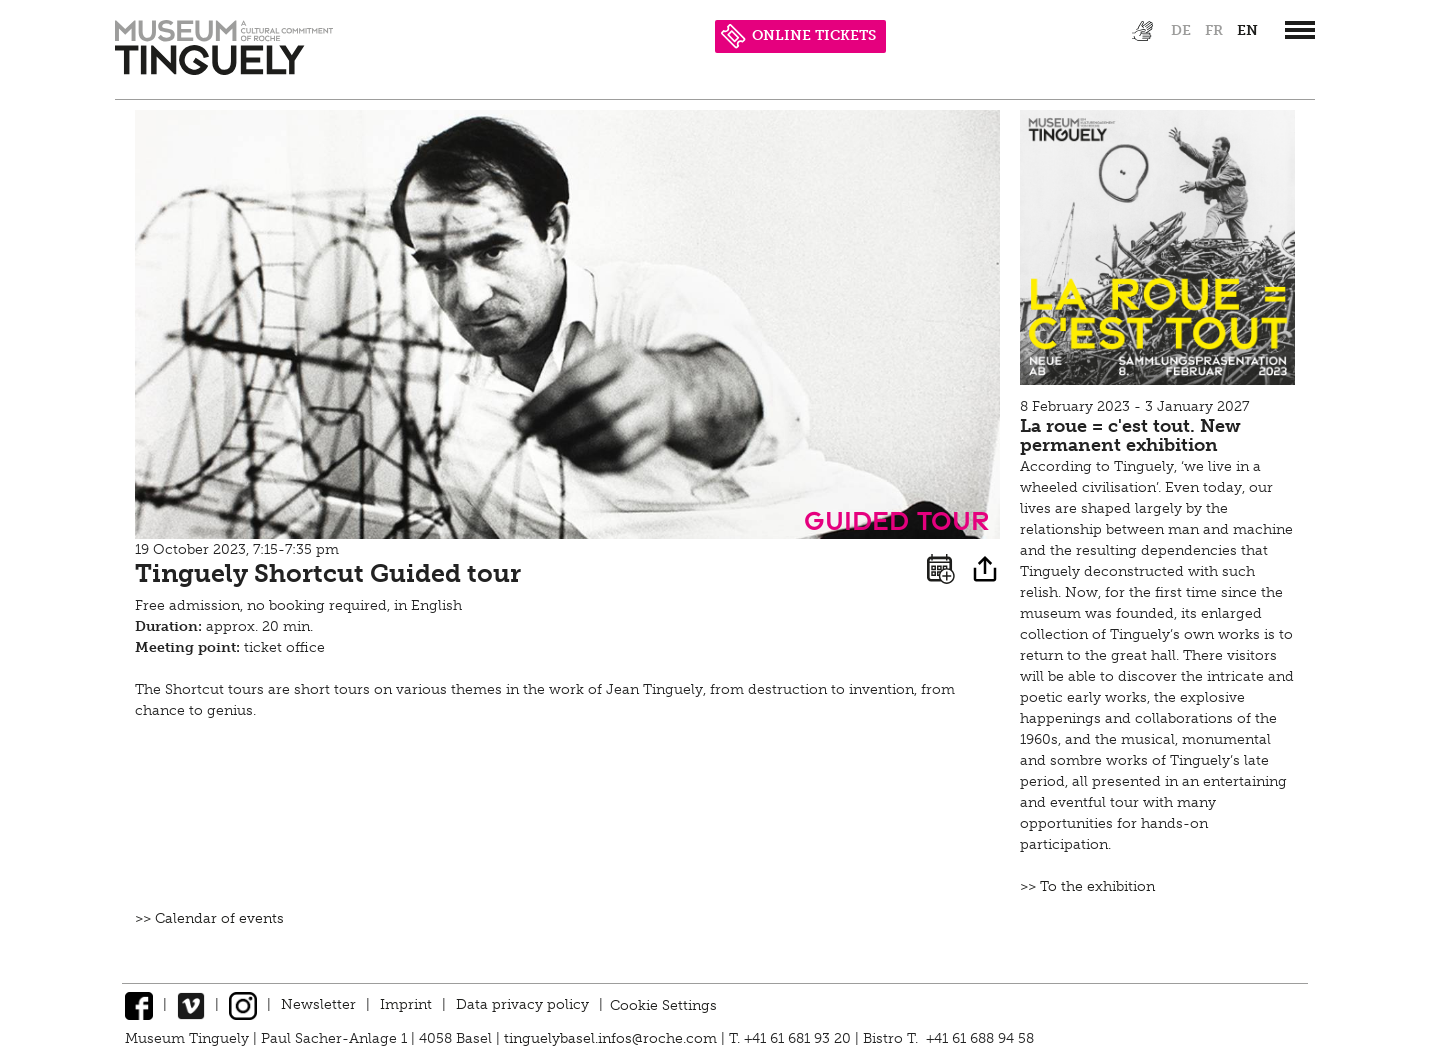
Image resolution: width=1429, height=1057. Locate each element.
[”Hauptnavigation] (1300, 30)
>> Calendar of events (209, 918)
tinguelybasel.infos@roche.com (612, 1038)
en (1247, 30)
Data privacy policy (522, 1004)
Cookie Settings (663, 1004)
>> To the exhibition (1087, 886)
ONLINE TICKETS (798, 35)
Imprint (406, 1004)
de (1181, 30)
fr (1214, 30)
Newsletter (318, 1004)
